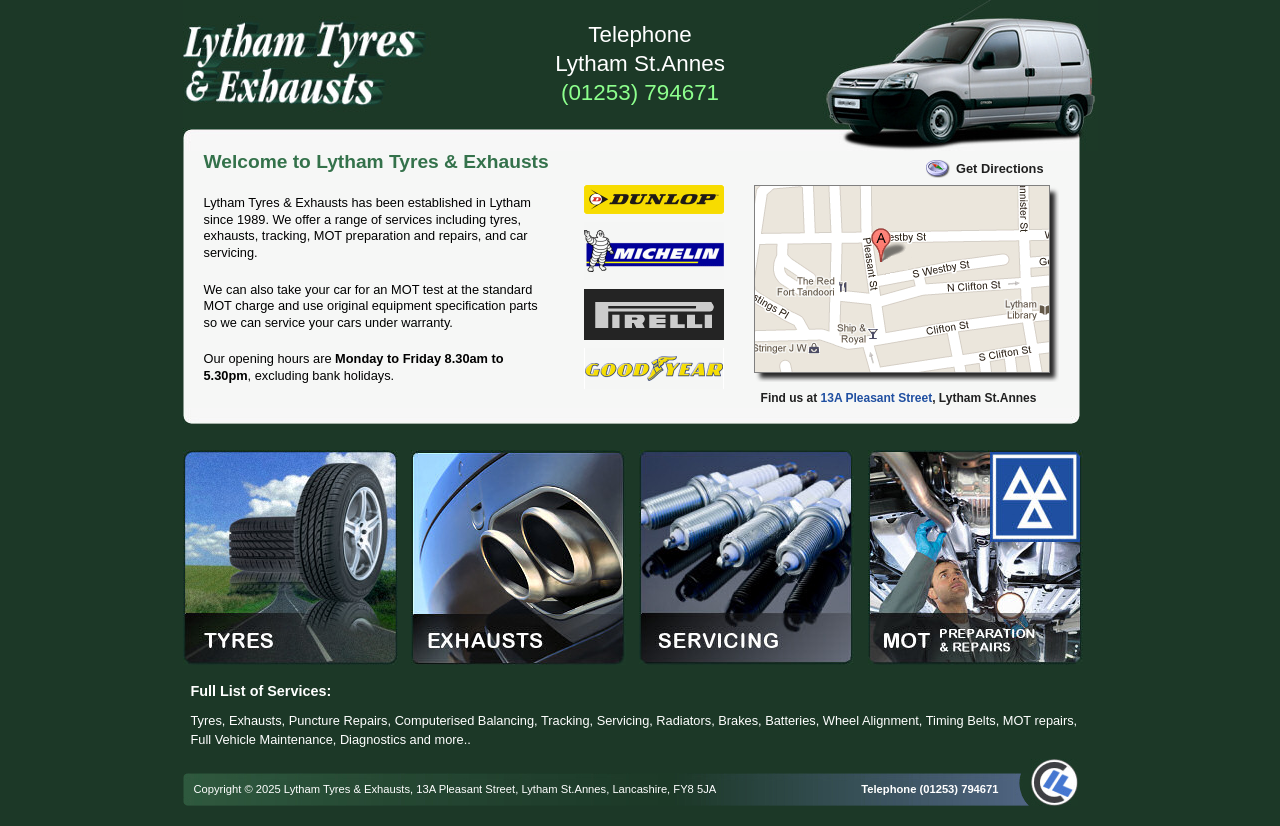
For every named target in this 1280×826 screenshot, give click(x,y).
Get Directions (999, 168)
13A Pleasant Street (877, 398)
